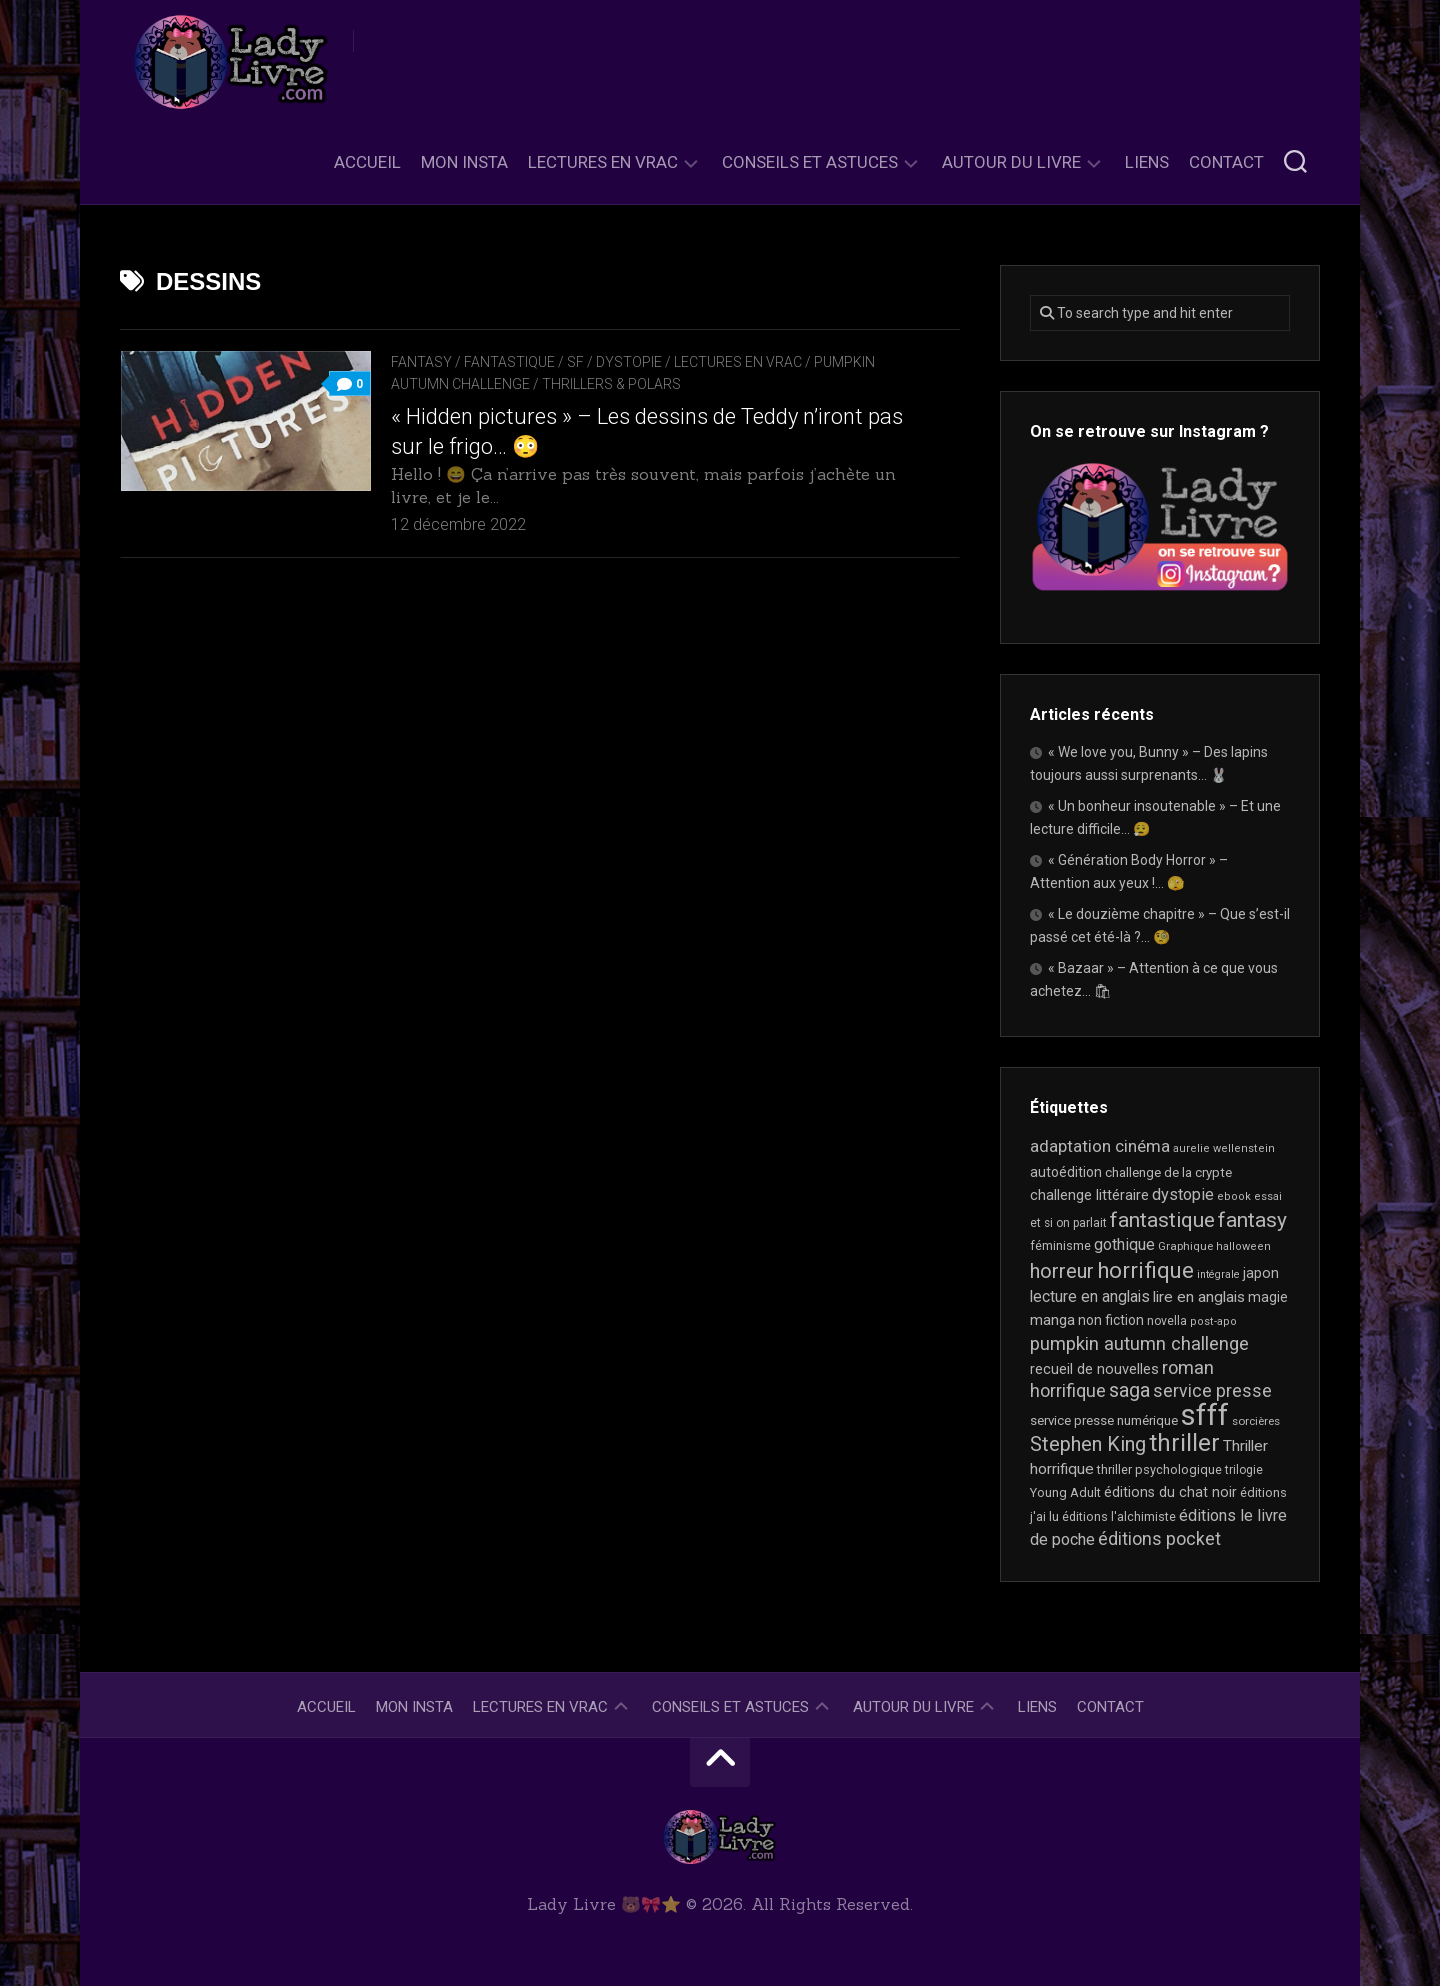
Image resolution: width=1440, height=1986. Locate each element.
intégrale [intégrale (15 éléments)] (1218, 1274)
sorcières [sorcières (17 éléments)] (1256, 1421)
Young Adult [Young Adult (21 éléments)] (1065, 1492)
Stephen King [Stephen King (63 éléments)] (1088, 1444)
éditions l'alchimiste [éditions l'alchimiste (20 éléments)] (1119, 1516)
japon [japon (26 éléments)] (1261, 1273)
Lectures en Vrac (603, 162)
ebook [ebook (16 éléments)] (1234, 1196)
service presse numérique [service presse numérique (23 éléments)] (1104, 1420)
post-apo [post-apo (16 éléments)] (1213, 1321)
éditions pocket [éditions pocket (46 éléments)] (1159, 1538)
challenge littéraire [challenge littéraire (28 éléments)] (1089, 1195)
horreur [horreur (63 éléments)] (1062, 1271)
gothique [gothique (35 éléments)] (1124, 1244)
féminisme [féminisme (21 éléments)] (1060, 1245)
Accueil (367, 162)
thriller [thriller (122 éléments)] (1184, 1443)
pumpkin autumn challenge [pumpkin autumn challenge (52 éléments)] (1139, 1344)
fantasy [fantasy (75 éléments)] (1252, 1220)
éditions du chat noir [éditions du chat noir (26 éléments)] (1170, 1492)
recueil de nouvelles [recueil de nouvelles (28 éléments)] (1094, 1369)
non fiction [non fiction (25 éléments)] (1111, 1320)
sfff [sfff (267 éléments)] (1205, 1415)
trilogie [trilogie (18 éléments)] (1244, 1470)
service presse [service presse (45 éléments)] (1212, 1391)
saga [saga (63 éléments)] (1129, 1390)
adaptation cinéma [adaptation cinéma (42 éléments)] (1100, 1146)
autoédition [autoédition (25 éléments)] (1066, 1172)
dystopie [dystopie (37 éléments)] (1183, 1194)
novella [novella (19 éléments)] (1167, 1321)
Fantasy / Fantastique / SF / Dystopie (526, 362)
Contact (1226, 162)
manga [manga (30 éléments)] (1052, 1320)
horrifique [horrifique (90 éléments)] (1145, 1270)
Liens (1147, 162)
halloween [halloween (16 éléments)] (1243, 1246)
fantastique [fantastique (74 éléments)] (1162, 1220)
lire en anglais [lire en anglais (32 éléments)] (1199, 1297)
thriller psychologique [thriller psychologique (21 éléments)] (1159, 1469)
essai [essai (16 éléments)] (1268, 1196)
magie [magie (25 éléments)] (1268, 1297)
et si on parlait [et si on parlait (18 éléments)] (1068, 1223)
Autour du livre (1011, 162)
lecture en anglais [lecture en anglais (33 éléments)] (1090, 1296)
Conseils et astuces (810, 162)
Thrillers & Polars (611, 384)
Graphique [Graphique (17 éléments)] (1185, 1246)
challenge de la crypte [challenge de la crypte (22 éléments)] (1168, 1172)
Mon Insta (464, 162)
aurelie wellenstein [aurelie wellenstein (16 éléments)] (1224, 1148)
